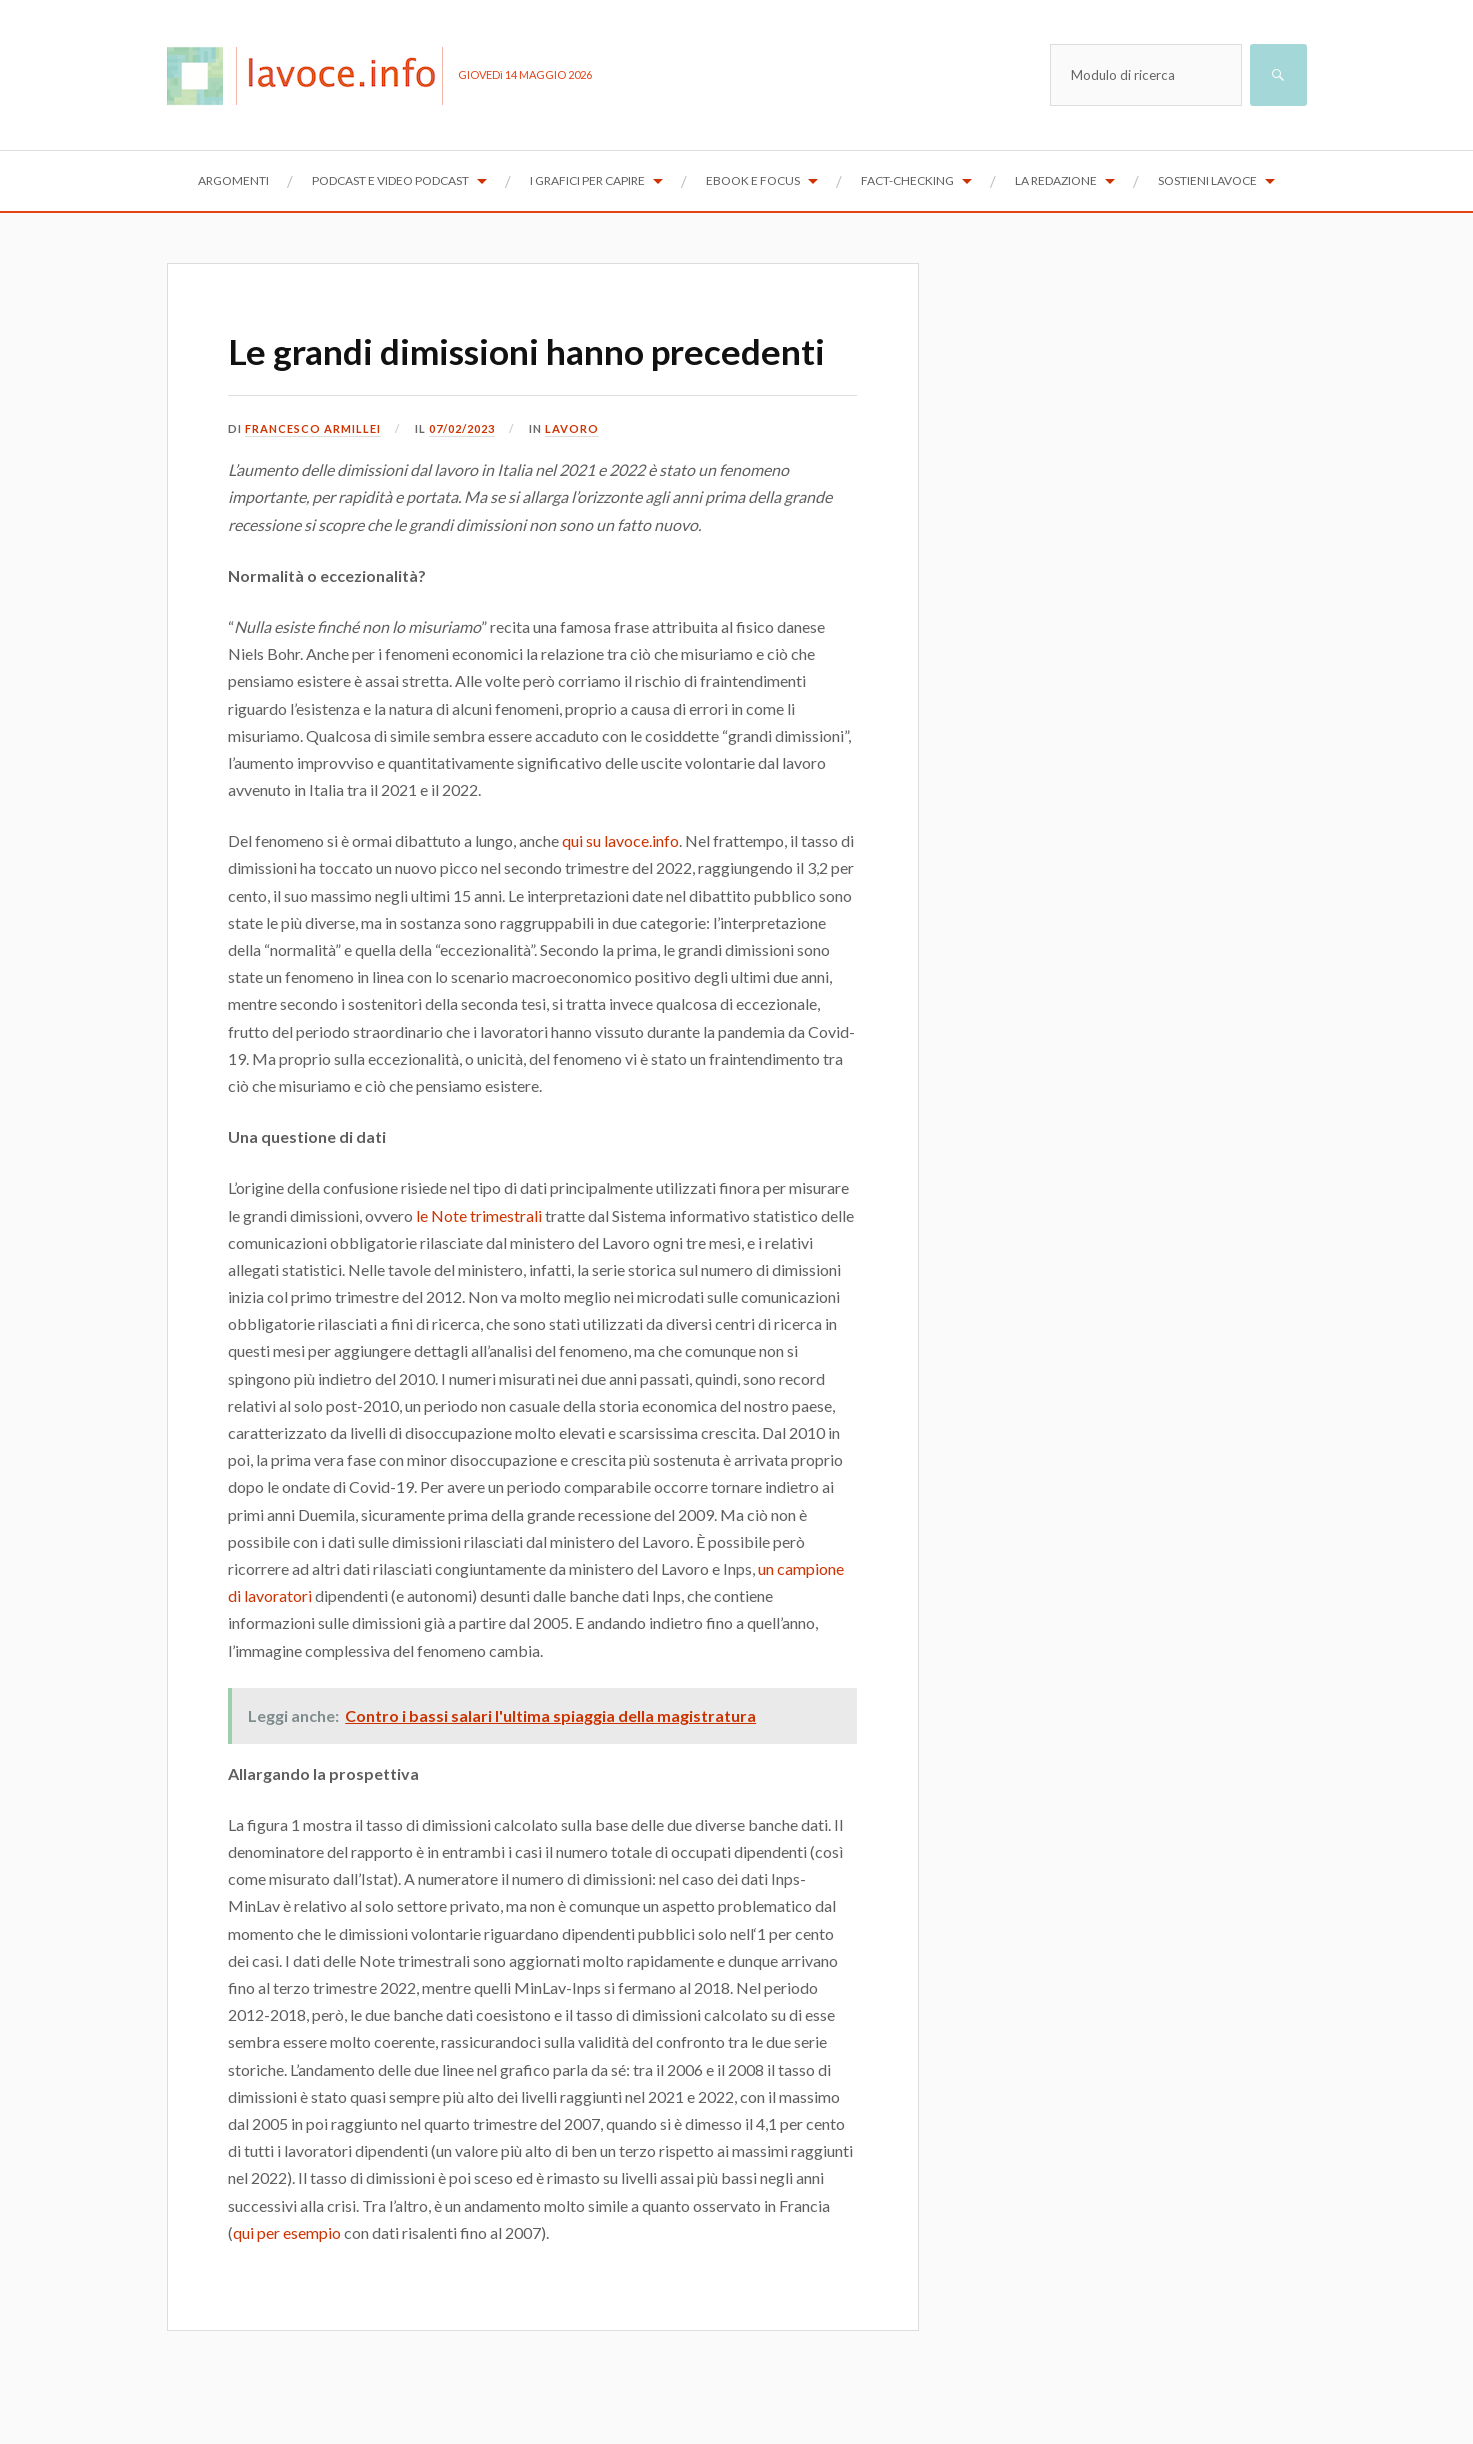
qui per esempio (287, 2284)
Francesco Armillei (313, 480)
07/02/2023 (466, 480)
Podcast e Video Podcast (390, 180)
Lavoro (580, 480)
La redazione (1056, 180)
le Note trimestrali (479, 1267)
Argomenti (233, 180)
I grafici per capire (587, 180)
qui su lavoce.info (620, 893)
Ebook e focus (753, 180)
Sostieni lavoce (1207, 180)
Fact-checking (907, 180)
